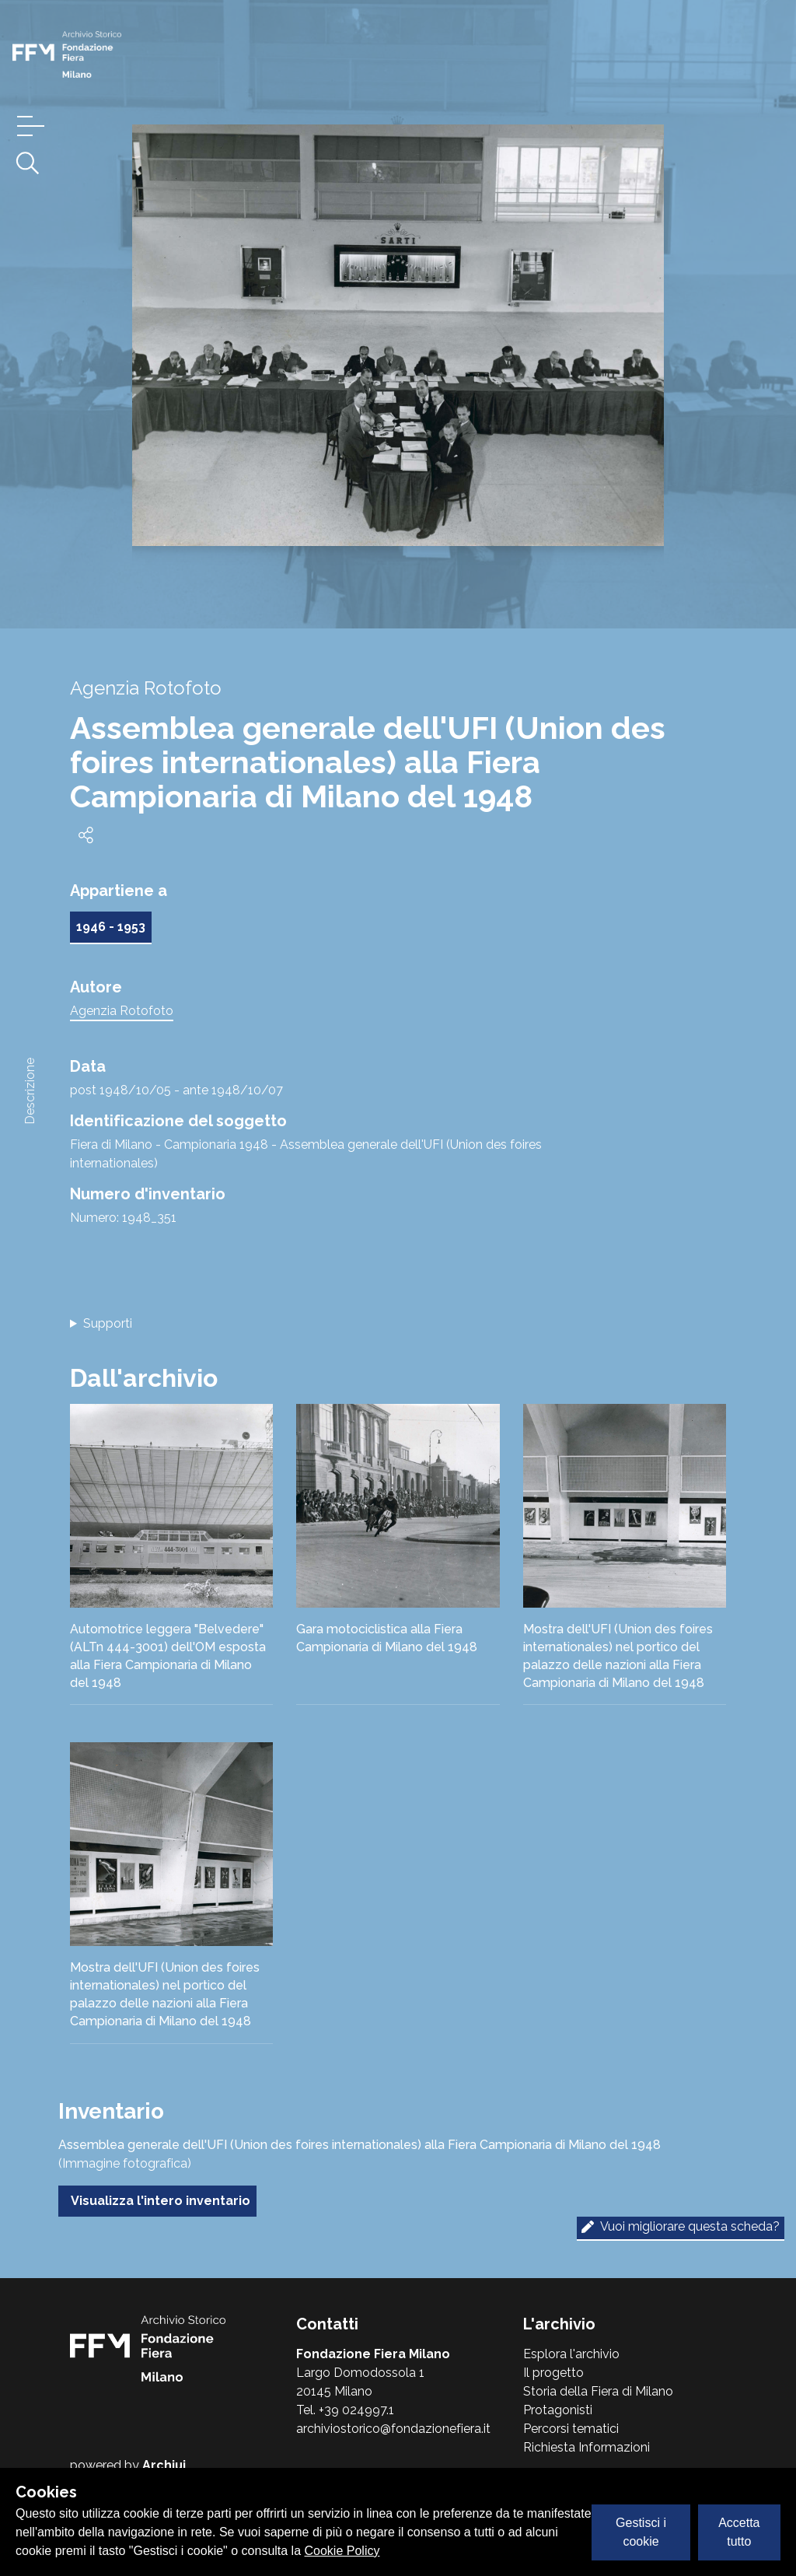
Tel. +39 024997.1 (345, 2410)
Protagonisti (557, 2410)
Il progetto (553, 2372)
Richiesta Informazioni (586, 2447)
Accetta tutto (738, 2532)
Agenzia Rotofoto (121, 1010)
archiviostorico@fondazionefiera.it (393, 2428)
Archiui (164, 2465)
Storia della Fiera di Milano (598, 2391)
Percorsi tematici (571, 2428)
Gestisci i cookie (641, 2532)
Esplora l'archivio (571, 2354)
